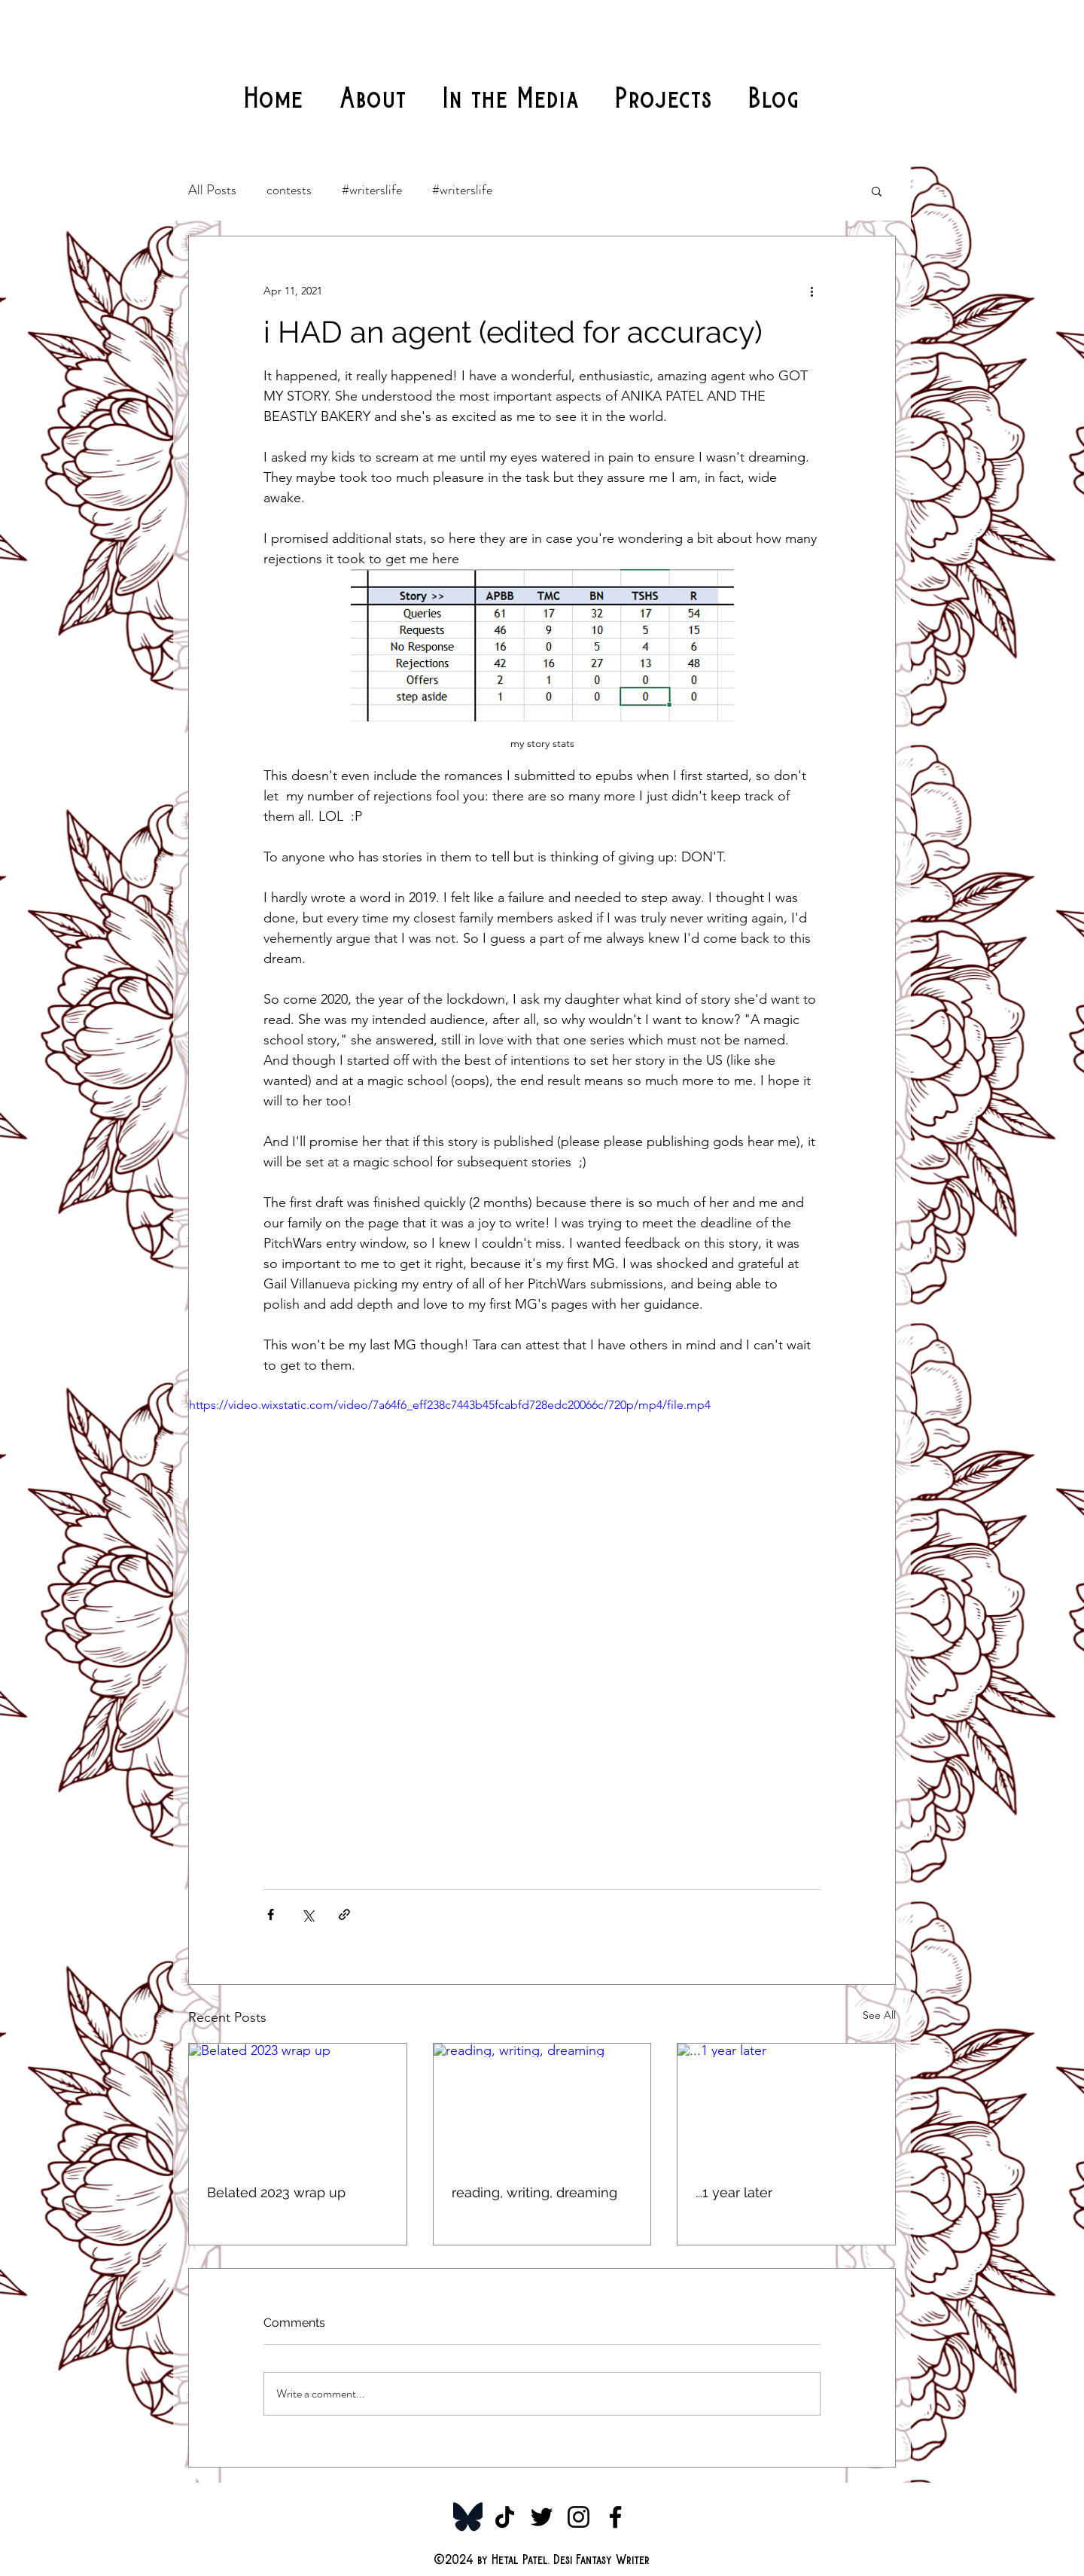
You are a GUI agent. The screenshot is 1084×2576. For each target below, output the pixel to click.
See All (879, 2015)
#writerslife (372, 190)
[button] (876, 190)
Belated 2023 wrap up (276, 2192)
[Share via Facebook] (270, 1914)
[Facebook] (615, 2517)
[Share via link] (344, 1914)
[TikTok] (504, 2517)
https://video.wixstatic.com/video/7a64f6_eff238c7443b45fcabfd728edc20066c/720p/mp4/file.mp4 (450, 1405)
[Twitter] (541, 2517)
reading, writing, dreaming (534, 2192)
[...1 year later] (786, 2105)
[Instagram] (578, 2517)
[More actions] (811, 291)
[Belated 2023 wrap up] (297, 2105)
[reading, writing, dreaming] (542, 2105)
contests (289, 190)
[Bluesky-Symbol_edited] (468, 2517)
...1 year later (734, 2192)
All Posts (212, 190)
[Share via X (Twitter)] (307, 1914)
